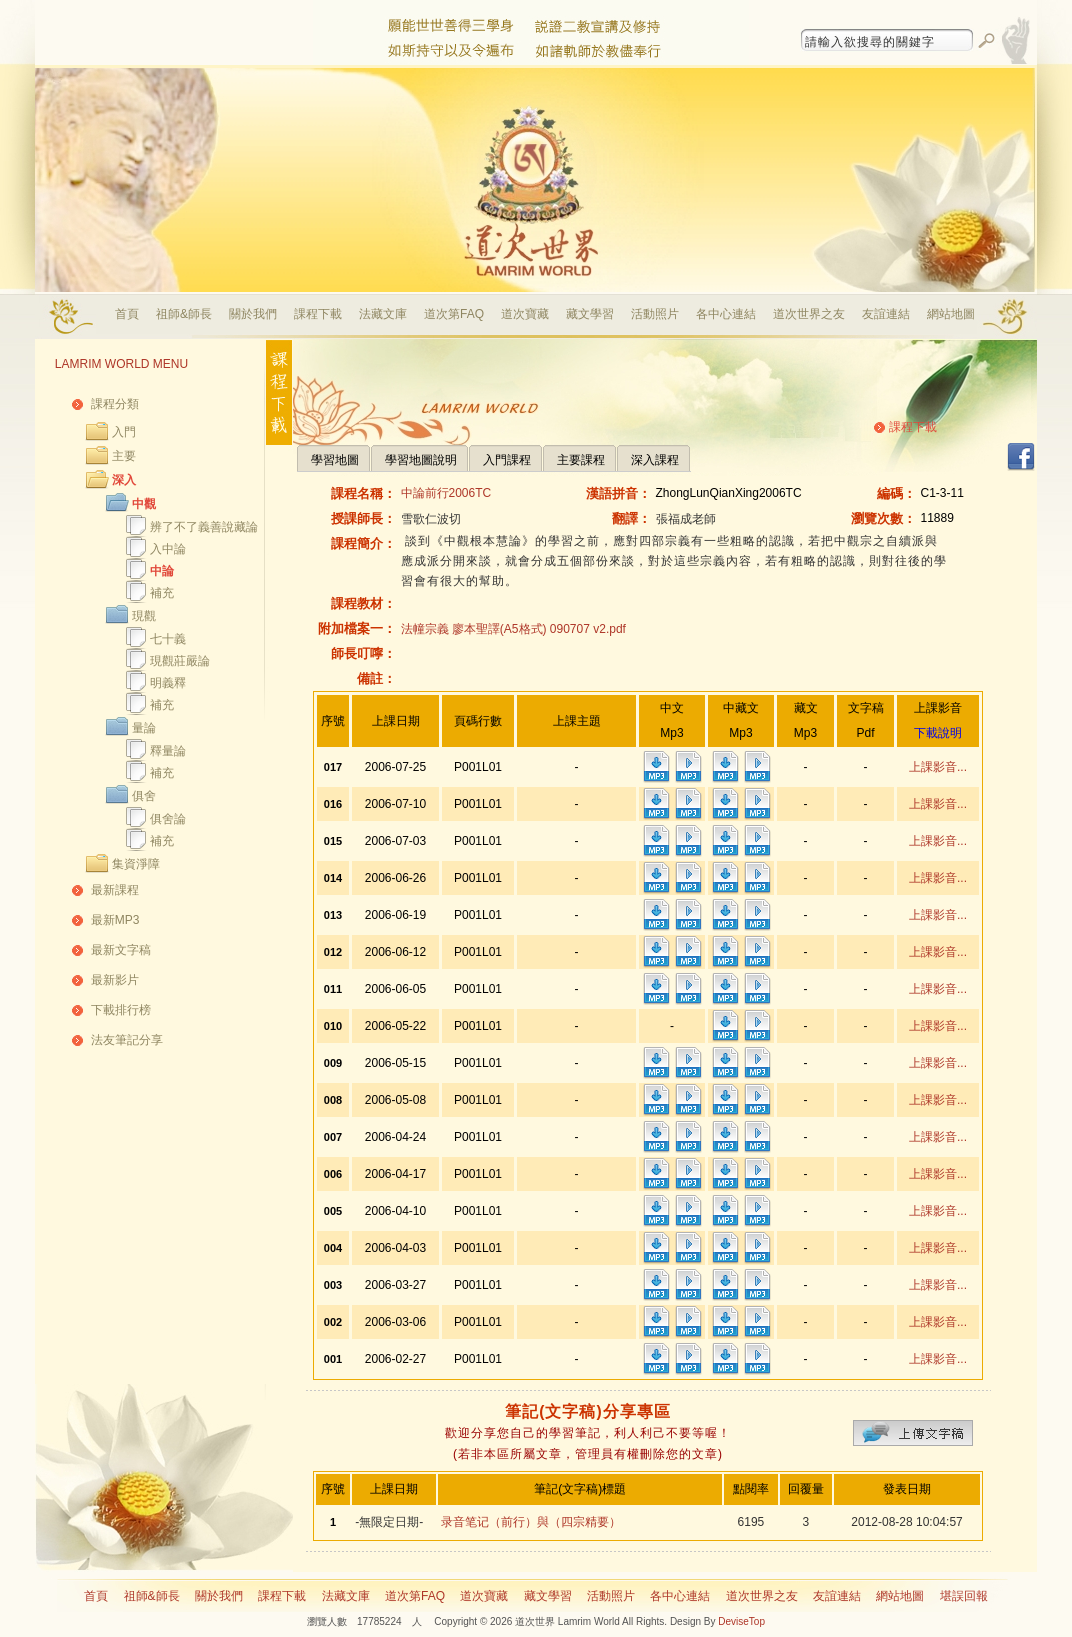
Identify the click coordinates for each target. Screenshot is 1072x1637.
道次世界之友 (809, 314)
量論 (144, 728)
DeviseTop (741, 1621)
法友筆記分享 (127, 1040)
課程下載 (318, 314)
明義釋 (168, 683)
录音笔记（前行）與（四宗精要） (531, 1522)
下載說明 (938, 733)
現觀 (144, 616)
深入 (124, 480)
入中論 (168, 549)
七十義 (168, 639)
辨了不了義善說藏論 (204, 527)
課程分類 (115, 404)
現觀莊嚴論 (180, 661)
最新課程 (115, 890)
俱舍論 (168, 819)
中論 (162, 571)
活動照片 (655, 314)
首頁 (127, 314)
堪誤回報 (964, 1596)
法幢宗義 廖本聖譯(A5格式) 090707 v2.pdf (513, 629)
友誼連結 (886, 314)
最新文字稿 (121, 950)
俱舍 (144, 796)
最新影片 (115, 980)
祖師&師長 (184, 314)
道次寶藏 (525, 314)
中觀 (144, 504)
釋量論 (168, 751)
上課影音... (938, 767)
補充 (162, 593)
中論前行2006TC (446, 493)
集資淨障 (136, 864)
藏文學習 (590, 314)
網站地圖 (951, 314)
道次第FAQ (454, 314)
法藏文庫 (383, 314)
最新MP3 (115, 920)
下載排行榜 (121, 1010)
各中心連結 (726, 314)
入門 (124, 432)
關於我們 (253, 314)
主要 (124, 456)
